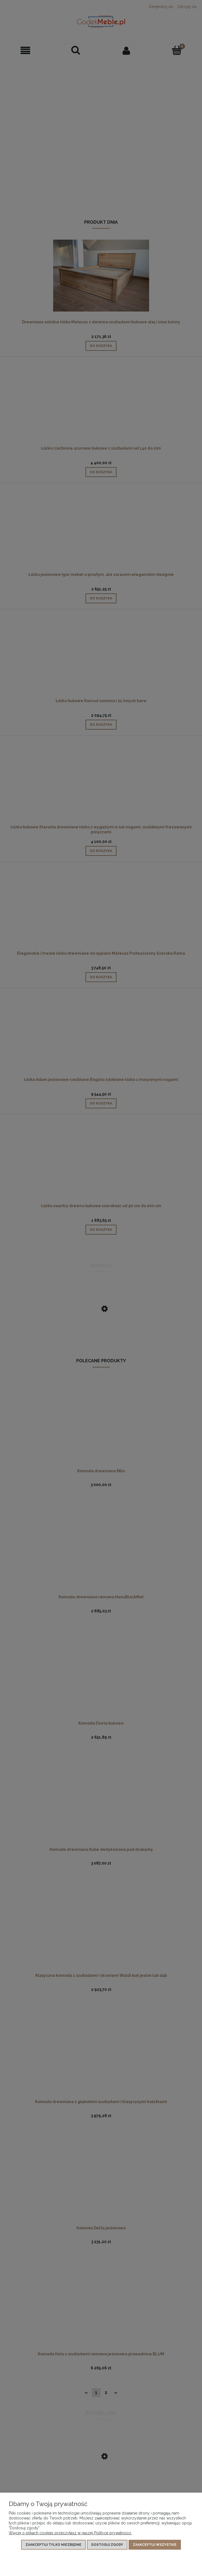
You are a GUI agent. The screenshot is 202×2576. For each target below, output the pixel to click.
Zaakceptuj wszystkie (155, 2545)
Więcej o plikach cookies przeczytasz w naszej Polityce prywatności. (70, 2533)
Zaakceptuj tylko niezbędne (53, 2545)
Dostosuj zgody (107, 2545)
